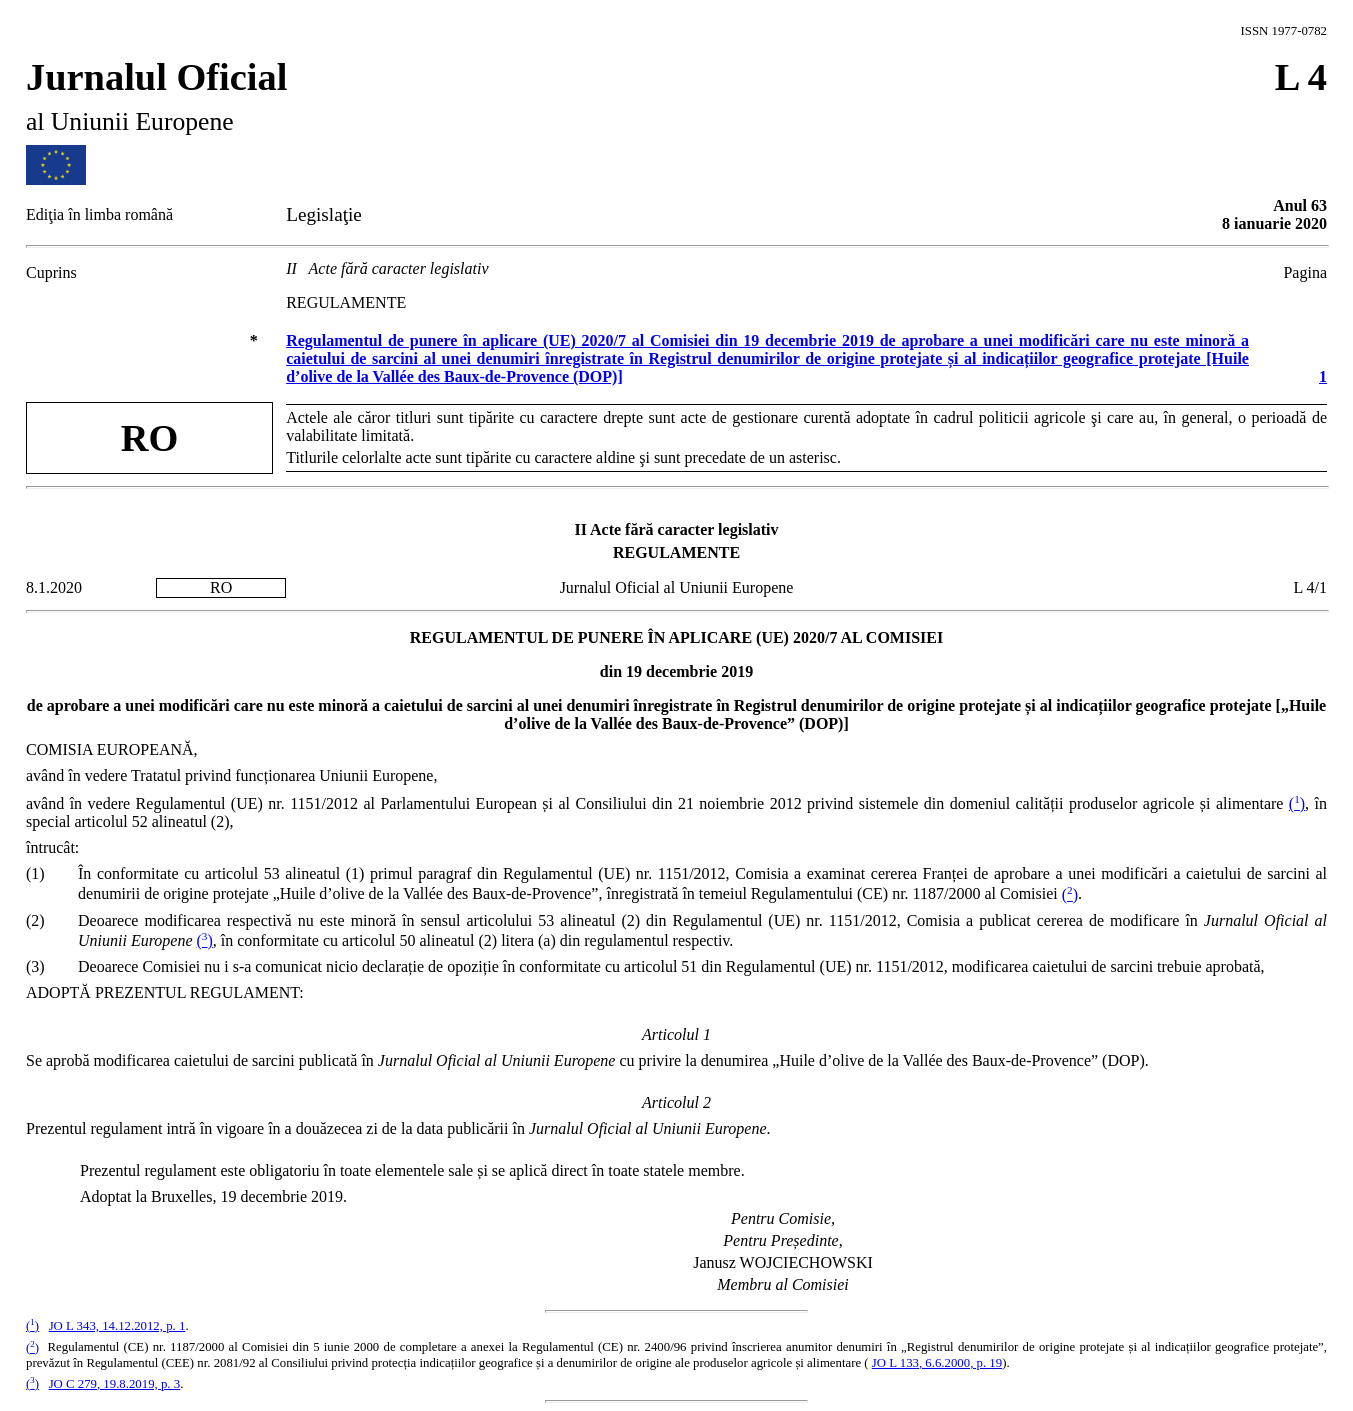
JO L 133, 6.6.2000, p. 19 (937, 1363)
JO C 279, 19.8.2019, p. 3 (115, 1384)
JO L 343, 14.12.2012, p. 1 (117, 1326)
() (1297, 803)
